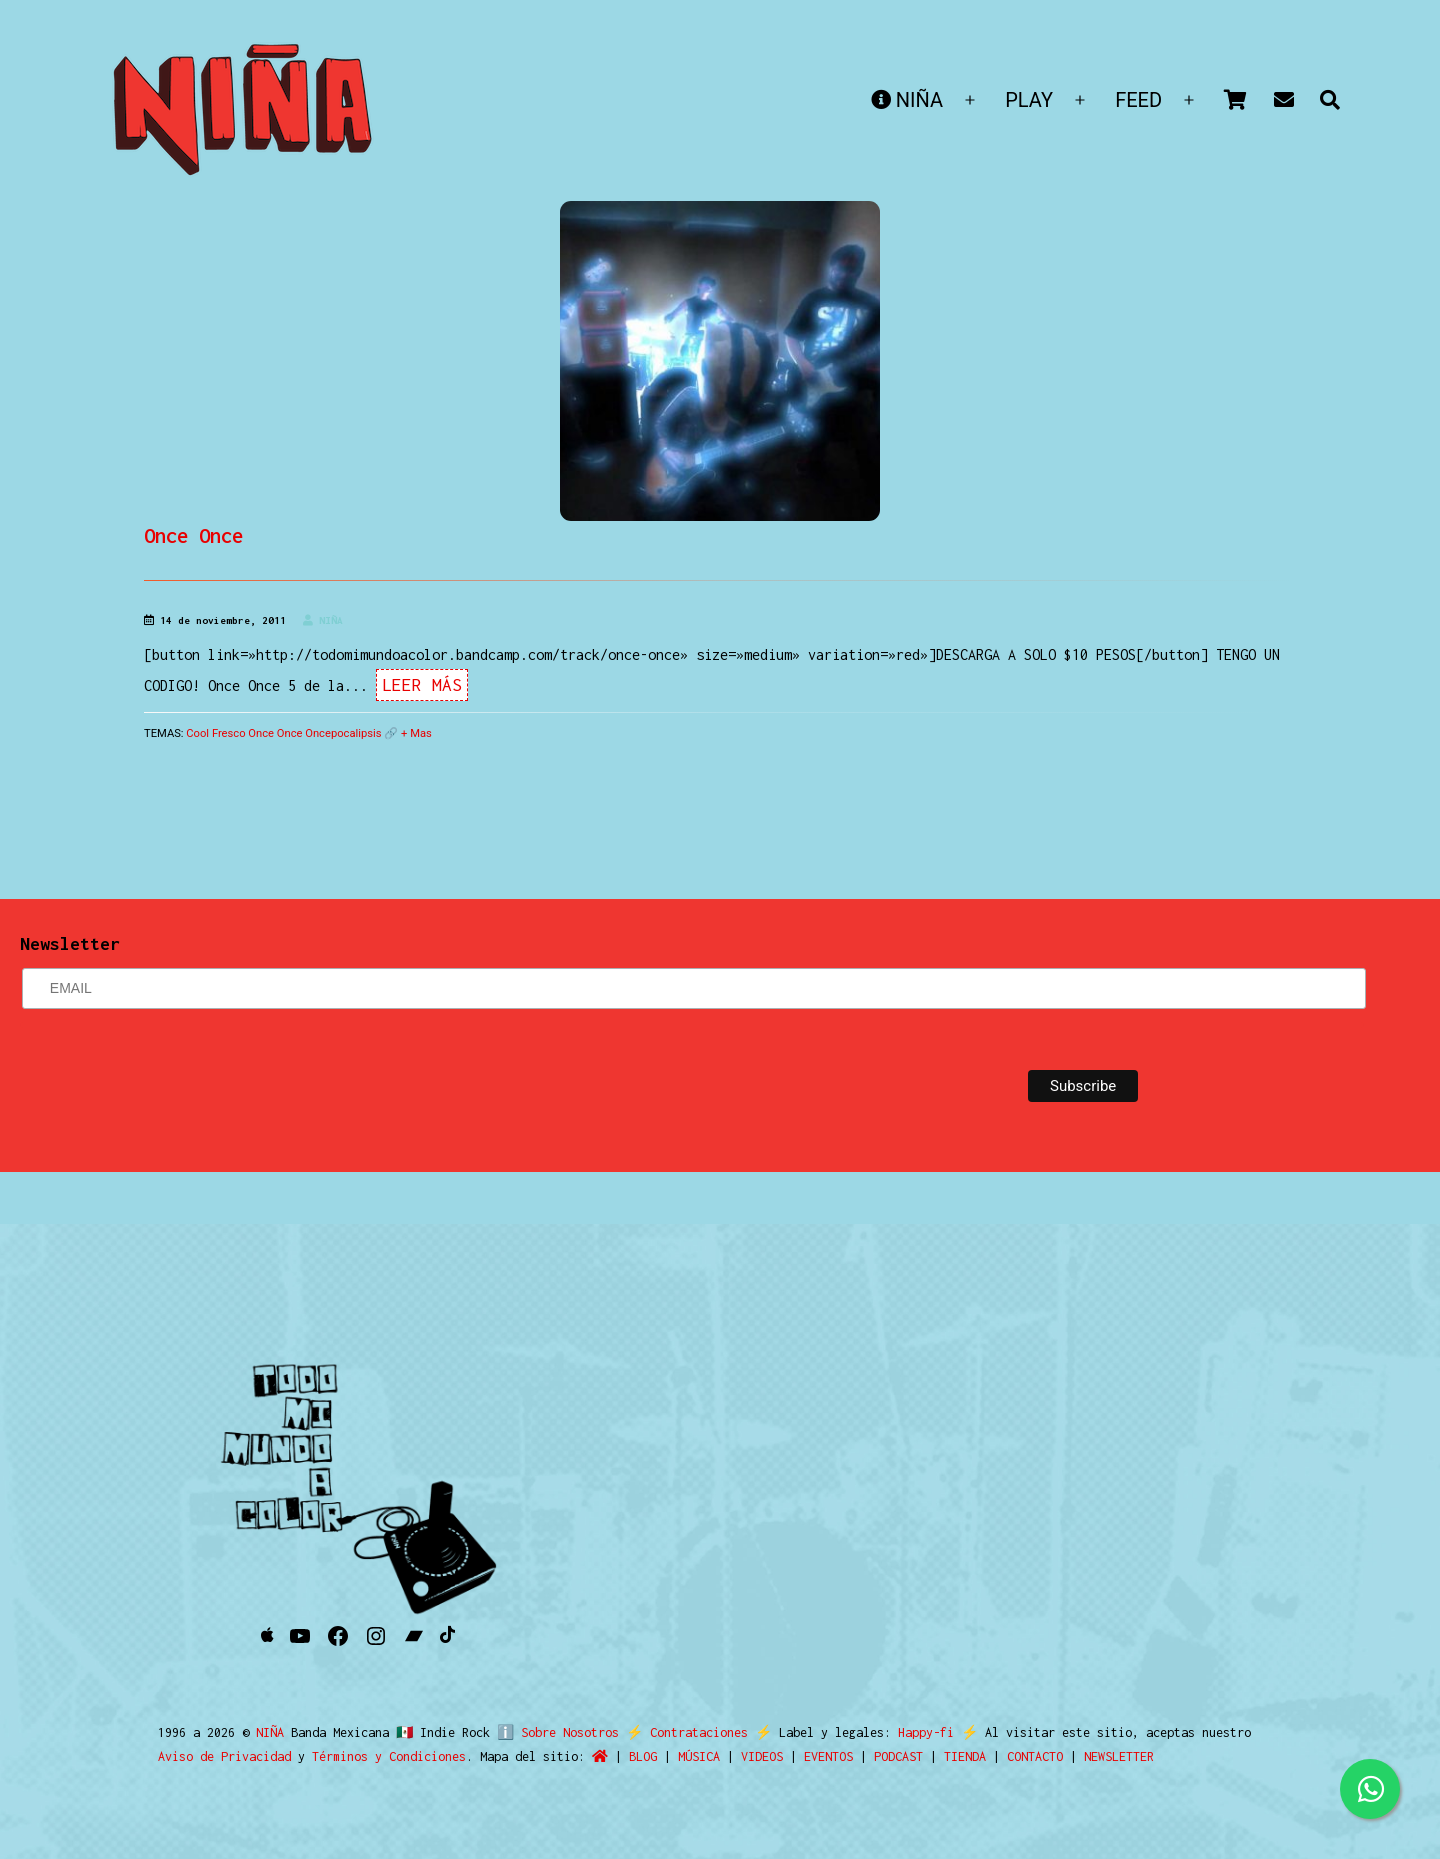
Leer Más (422, 685)
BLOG (643, 1756)
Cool (197, 733)
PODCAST (898, 1756)
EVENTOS (828, 1756)
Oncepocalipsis (343, 733)
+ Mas (416, 733)
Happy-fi (918, 1732)
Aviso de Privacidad (224, 1756)
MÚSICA (699, 1756)
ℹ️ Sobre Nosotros (553, 1732)
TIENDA (965, 1756)
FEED (1138, 100)
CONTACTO (1035, 1756)
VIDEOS (762, 1756)
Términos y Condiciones (389, 1756)
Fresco (229, 733)
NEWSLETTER (1119, 1756)
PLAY (1029, 100)
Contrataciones (691, 1732)
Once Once (193, 535)
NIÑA (907, 100)
